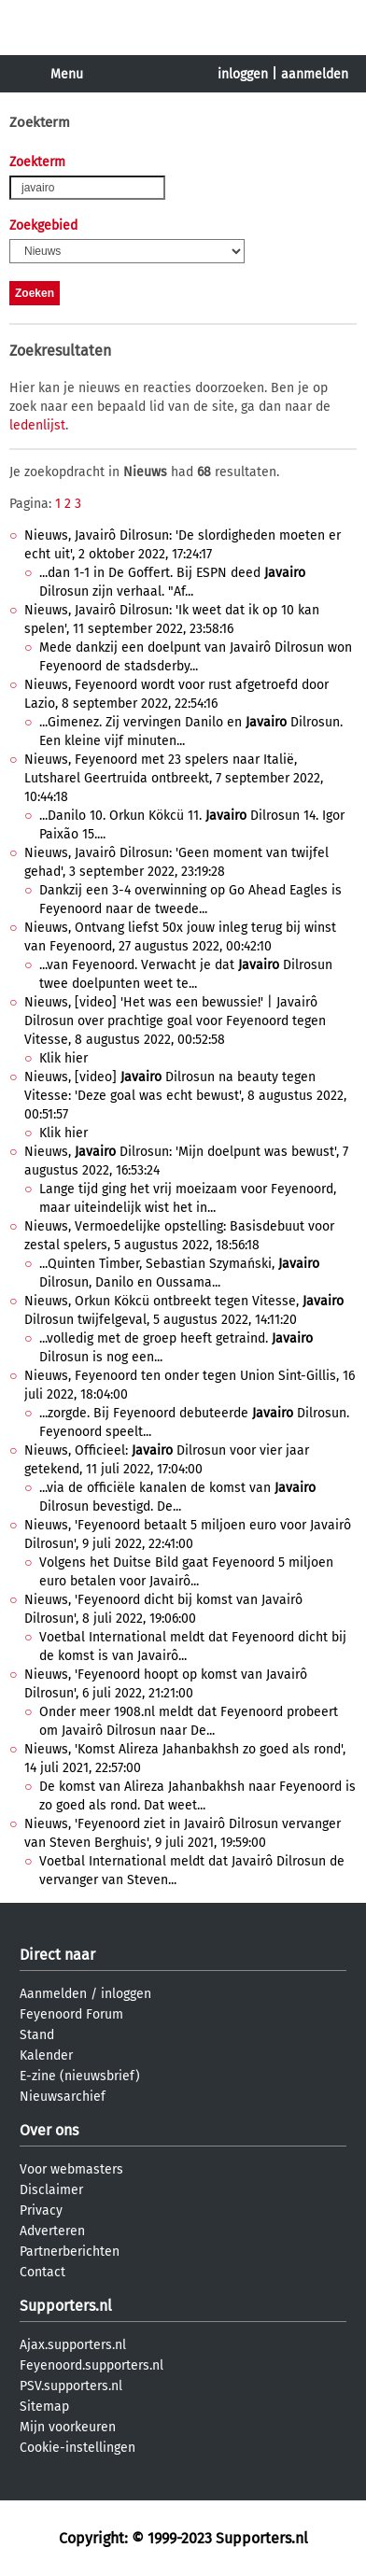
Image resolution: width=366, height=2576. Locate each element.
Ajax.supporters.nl (73, 2345)
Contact (42, 2272)
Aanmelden (53, 1994)
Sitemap (44, 2406)
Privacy (41, 2210)
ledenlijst (37, 425)
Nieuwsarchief (63, 2096)
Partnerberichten (70, 2251)
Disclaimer (51, 2190)
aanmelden (314, 74)
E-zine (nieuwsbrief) (80, 2076)
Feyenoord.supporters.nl (91, 2365)
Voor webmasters (71, 2169)
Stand (37, 2035)
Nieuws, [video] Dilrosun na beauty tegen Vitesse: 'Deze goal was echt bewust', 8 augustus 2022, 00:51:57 (185, 1095)
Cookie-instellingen (77, 2448)
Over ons (49, 2130)
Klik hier (63, 1058)
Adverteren (52, 2231)
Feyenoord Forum (71, 2014)
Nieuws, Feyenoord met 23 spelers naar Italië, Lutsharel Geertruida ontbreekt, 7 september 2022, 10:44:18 (173, 778)
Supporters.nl (66, 2306)
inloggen (243, 74)
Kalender (46, 2055)
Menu (66, 74)
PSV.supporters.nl (71, 2386)
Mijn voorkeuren (68, 2427)
